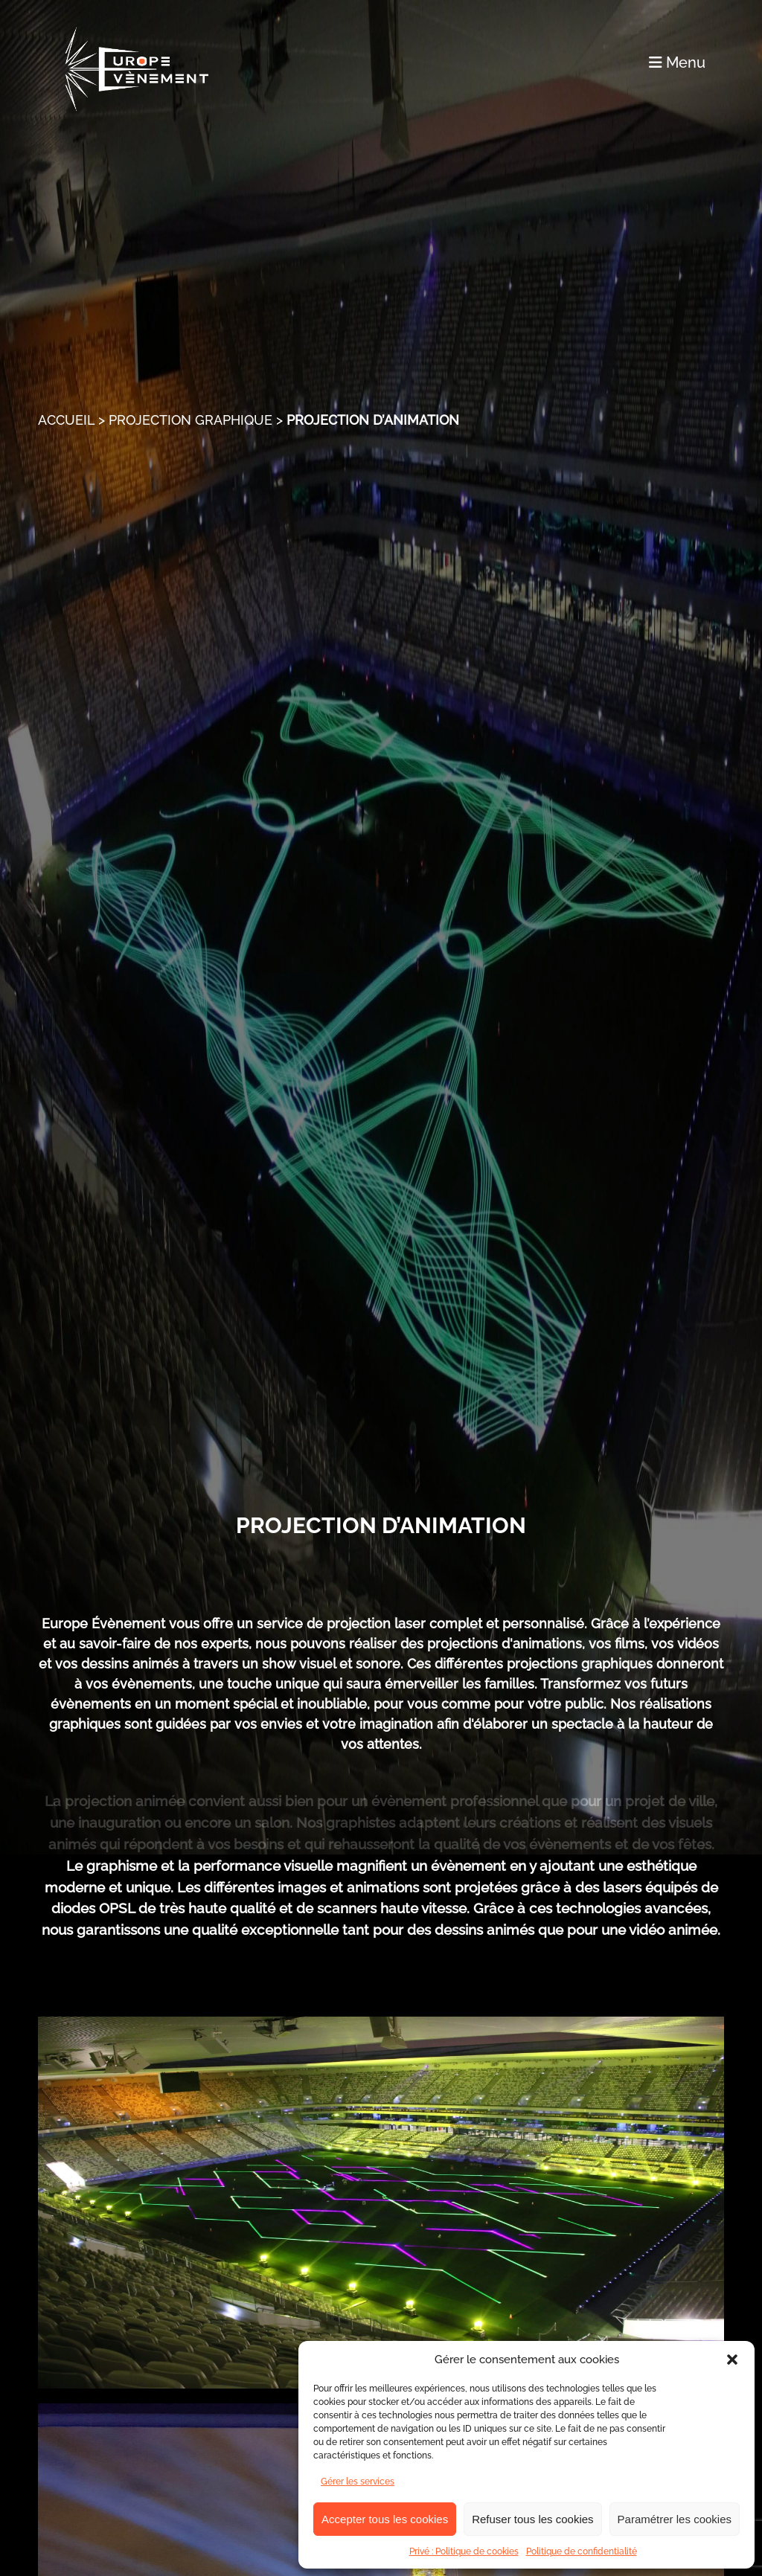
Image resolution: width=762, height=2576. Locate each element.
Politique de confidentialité (581, 2551)
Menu (677, 62)
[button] (732, 2359)
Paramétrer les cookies (674, 2519)
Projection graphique (190, 420)
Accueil (66, 420)
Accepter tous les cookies (384, 2519)
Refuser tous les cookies (532, 2519)
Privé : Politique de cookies (464, 2551)
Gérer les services (357, 2481)
